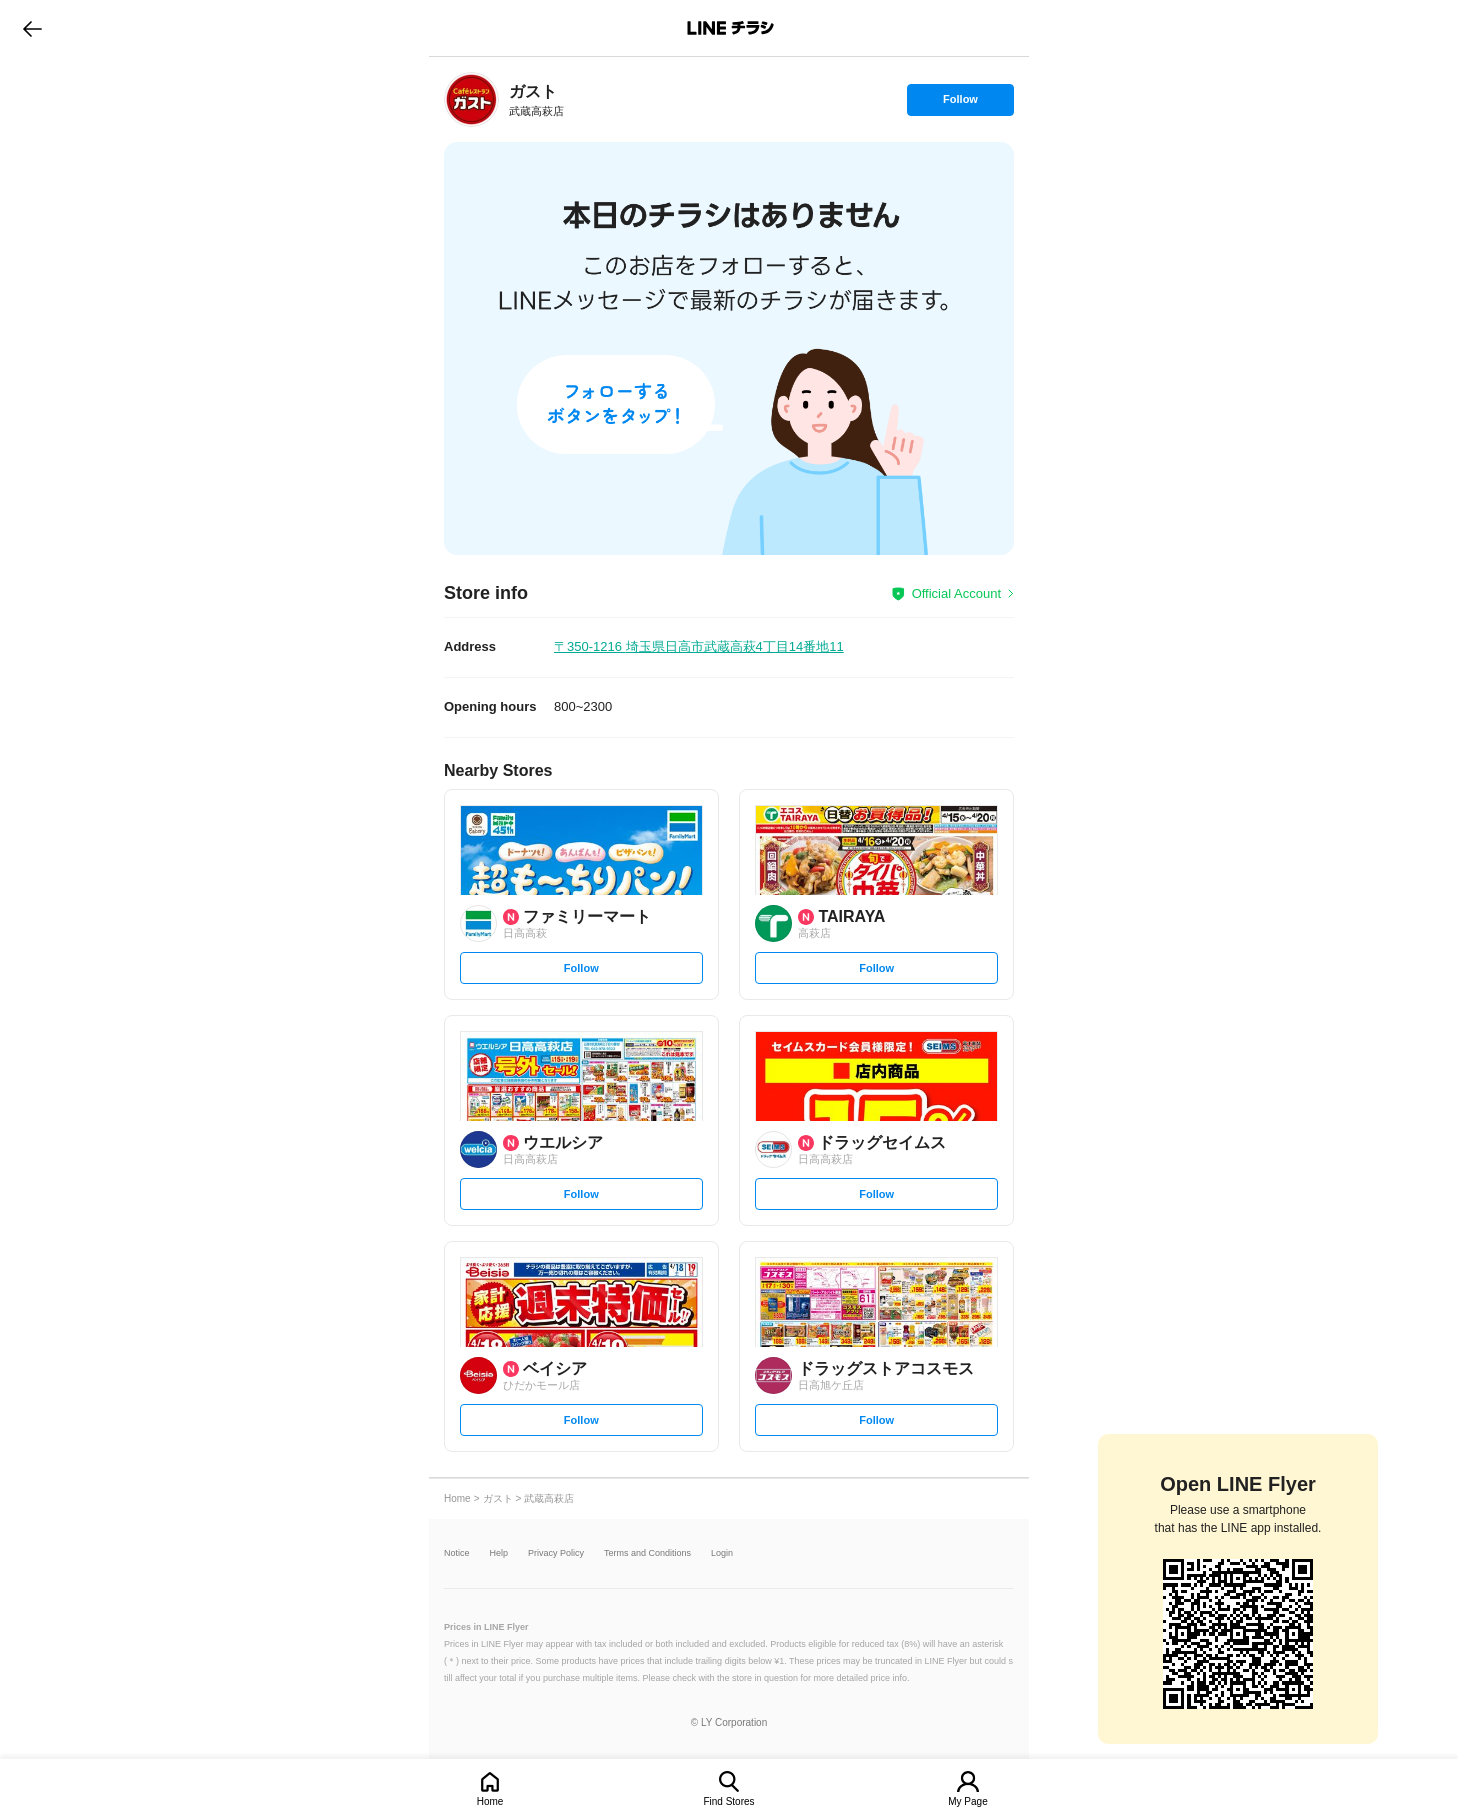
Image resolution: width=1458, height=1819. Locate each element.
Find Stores (728, 1801)
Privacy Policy (556, 1553)
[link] (471, 99)
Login (722, 1553)
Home (490, 1801)
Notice (457, 1553)
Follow (960, 104)
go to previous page (32, 28)
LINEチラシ (730, 28)
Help (499, 1553)
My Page (967, 1801)
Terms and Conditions (647, 1553)
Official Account (956, 593)
